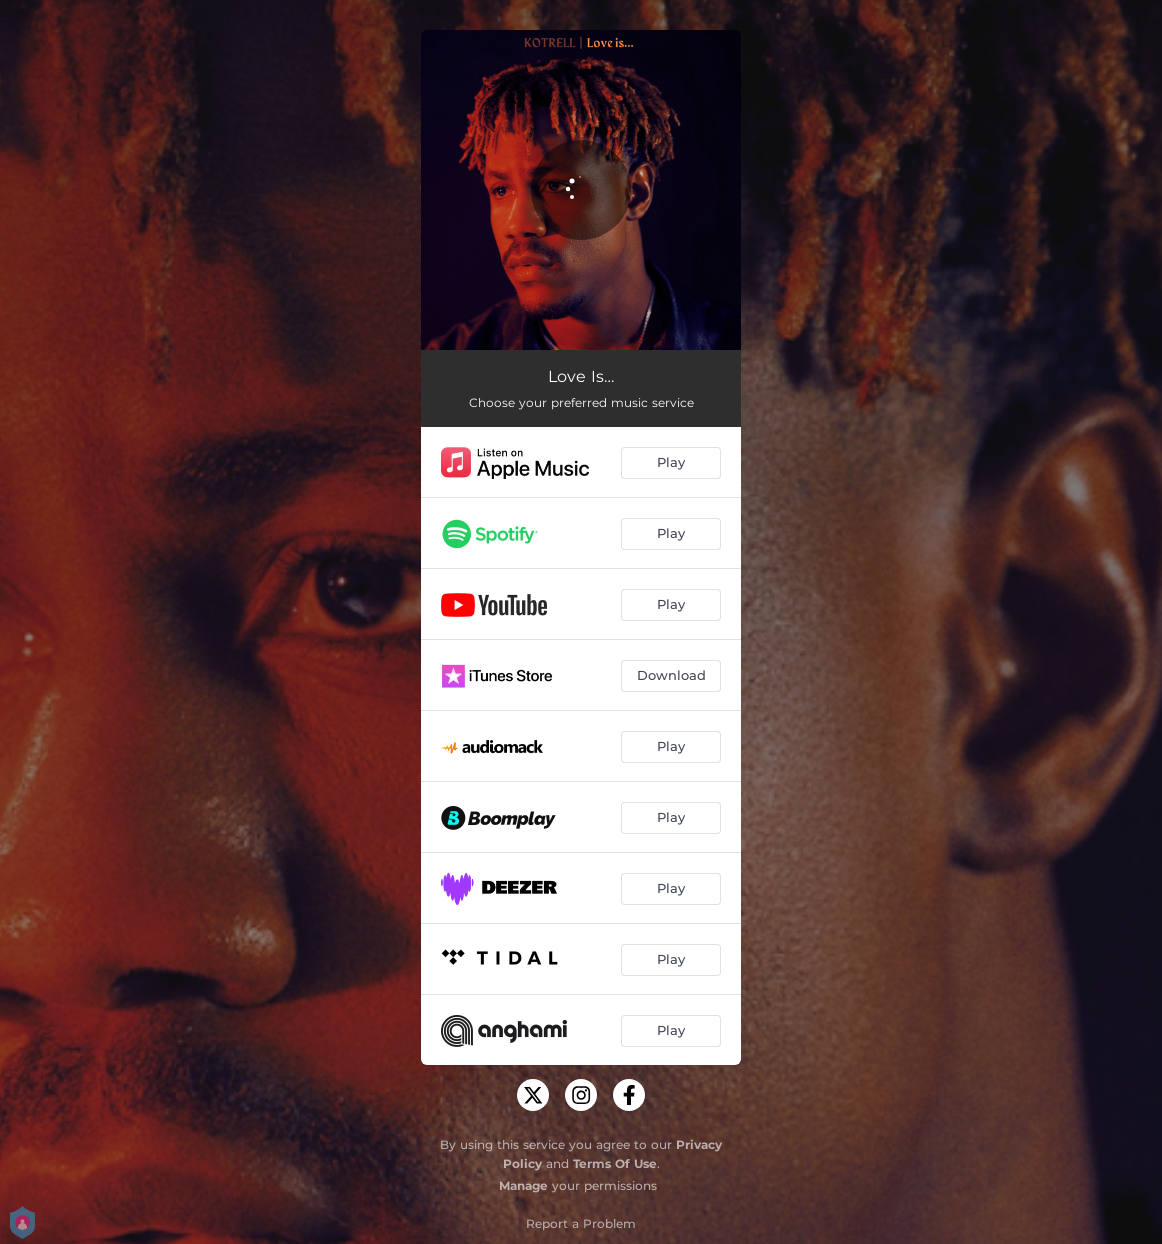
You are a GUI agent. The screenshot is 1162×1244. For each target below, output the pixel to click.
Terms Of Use (615, 1163)
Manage (523, 1185)
